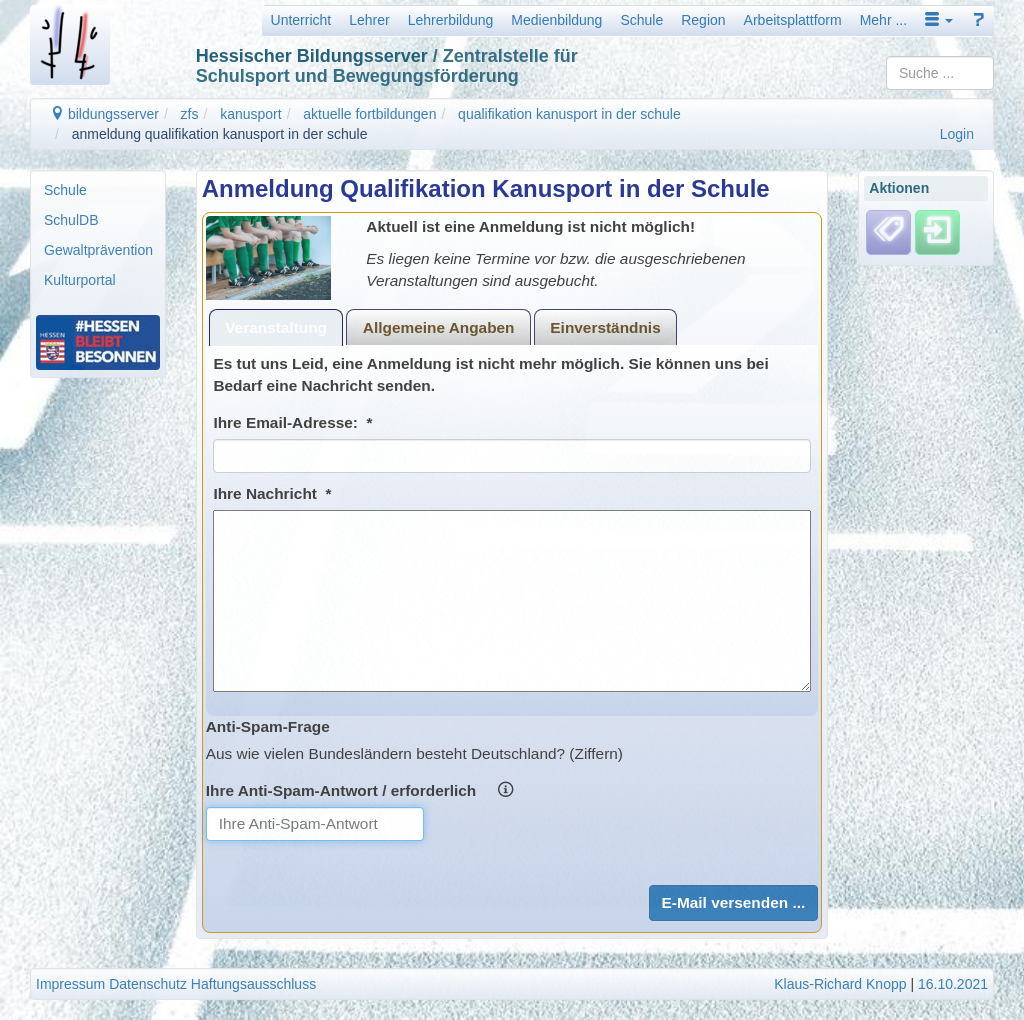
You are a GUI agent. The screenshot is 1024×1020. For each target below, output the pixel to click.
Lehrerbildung (451, 20)
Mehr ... (883, 20)
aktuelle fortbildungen (369, 114)
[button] (939, 20)
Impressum (70, 984)
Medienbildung (556, 20)
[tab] (276, 327)
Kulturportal (80, 280)
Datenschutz (148, 984)
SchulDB (71, 220)
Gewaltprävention (98, 250)
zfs (190, 114)
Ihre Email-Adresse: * (292, 422)
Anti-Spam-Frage (268, 726)
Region (703, 20)
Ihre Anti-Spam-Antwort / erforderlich (359, 790)
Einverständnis (605, 327)
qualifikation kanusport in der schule (569, 114)
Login (957, 134)
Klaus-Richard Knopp (840, 984)
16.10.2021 (953, 984)
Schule (641, 20)
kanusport (250, 114)
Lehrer (369, 20)
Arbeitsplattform (793, 20)
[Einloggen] (937, 231)
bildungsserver (104, 114)
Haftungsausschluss (253, 984)
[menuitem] (98, 190)
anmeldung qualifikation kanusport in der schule (220, 134)
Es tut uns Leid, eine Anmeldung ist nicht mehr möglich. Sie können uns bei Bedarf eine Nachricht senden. (490, 374)
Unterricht (301, 20)
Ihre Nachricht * (272, 493)
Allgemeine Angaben (439, 327)
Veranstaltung (276, 327)
